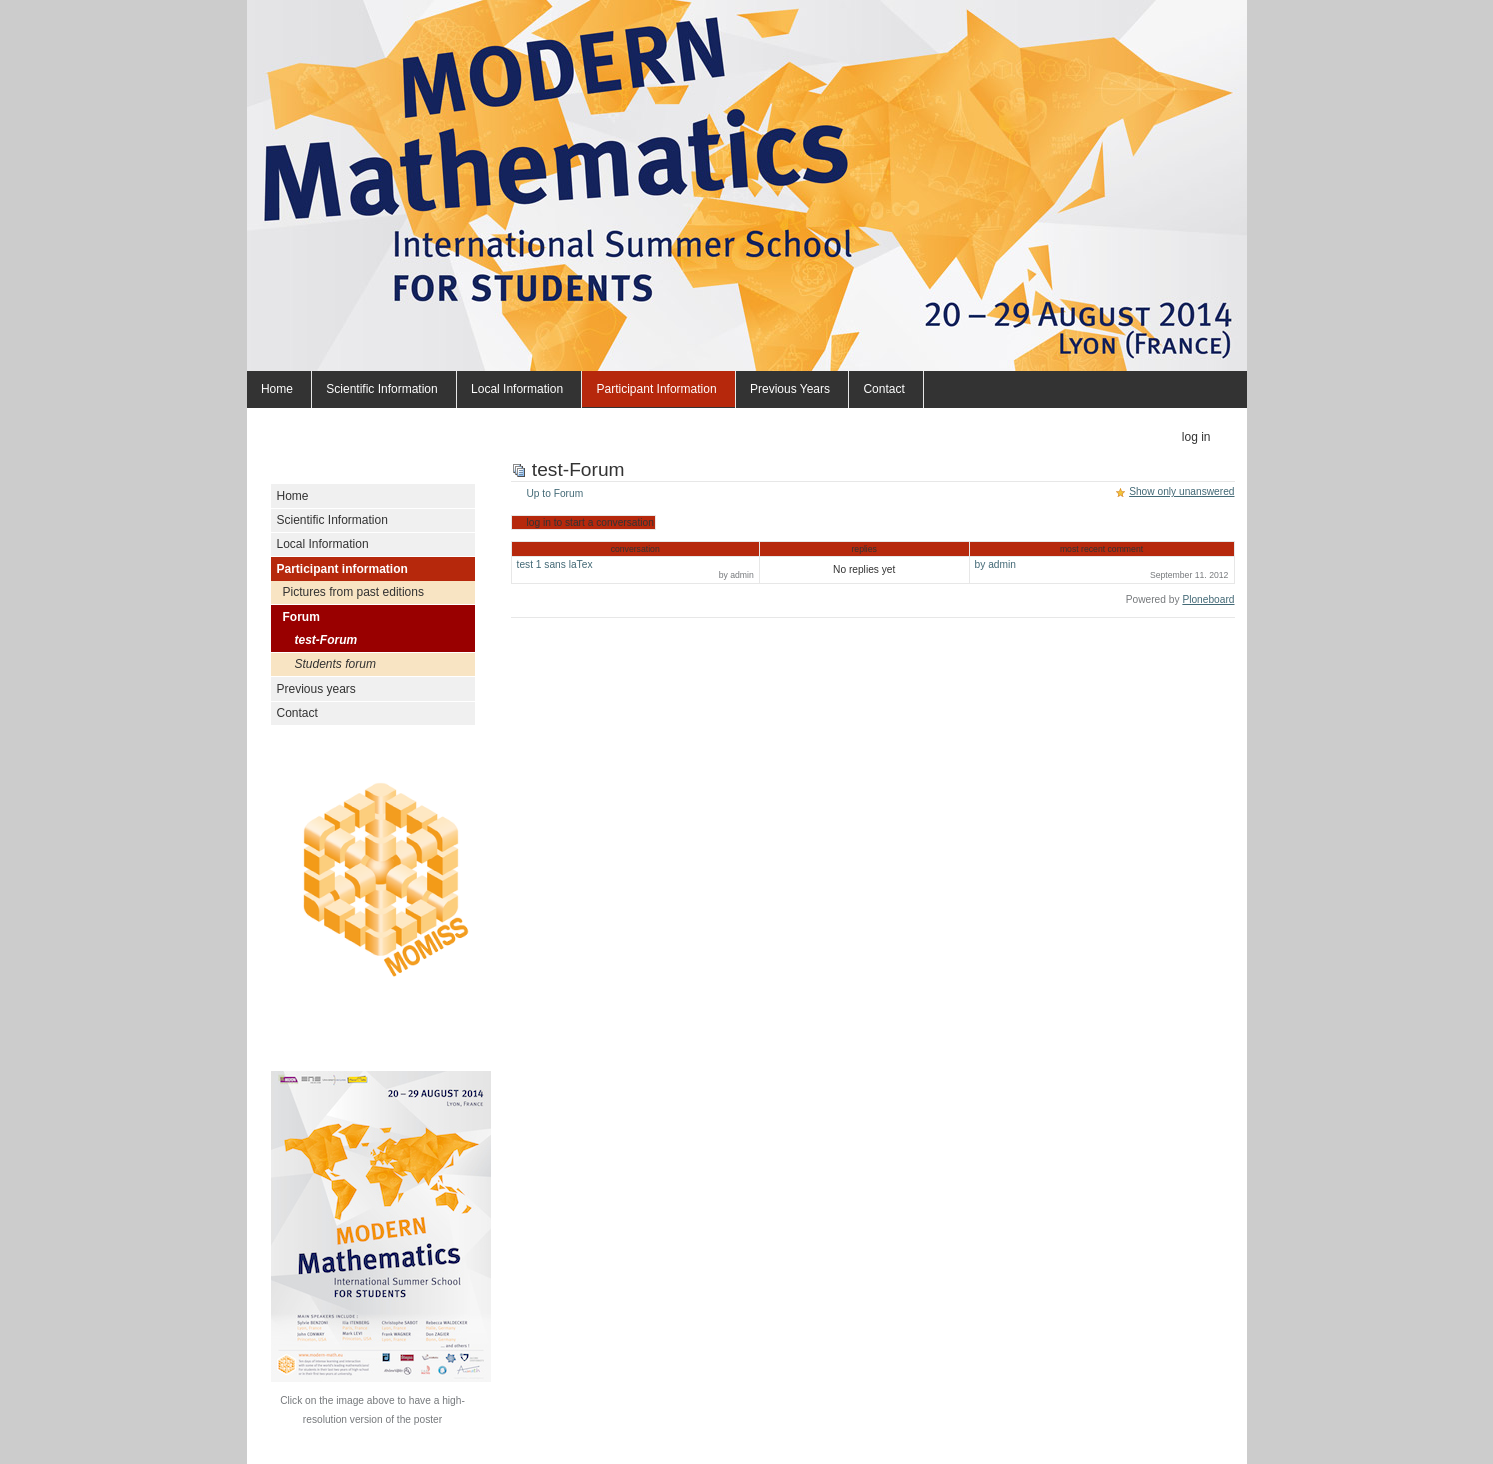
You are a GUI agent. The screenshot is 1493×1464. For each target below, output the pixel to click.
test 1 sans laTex (635, 569)
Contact (883, 389)
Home (277, 389)
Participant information (657, 389)
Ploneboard (1208, 599)
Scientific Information (381, 389)
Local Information (517, 389)
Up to (555, 493)
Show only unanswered (1181, 491)
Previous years (790, 389)
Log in (1196, 437)
